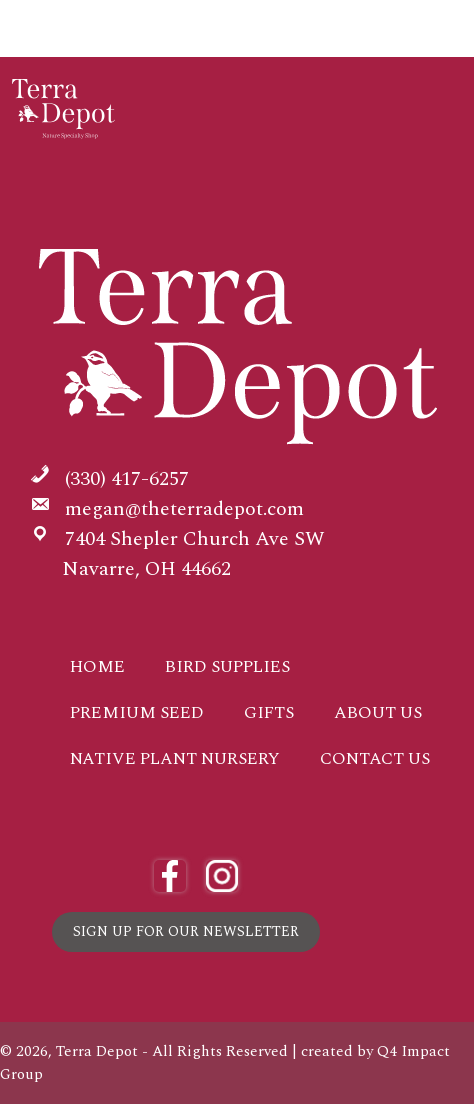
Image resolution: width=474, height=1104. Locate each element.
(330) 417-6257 (127, 479)
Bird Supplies (227, 667)
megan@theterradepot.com (184, 509)
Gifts (269, 713)
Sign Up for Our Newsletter (186, 931)
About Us (378, 713)
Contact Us (375, 759)
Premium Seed (137, 713)
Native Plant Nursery (175, 759)
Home (97, 667)
